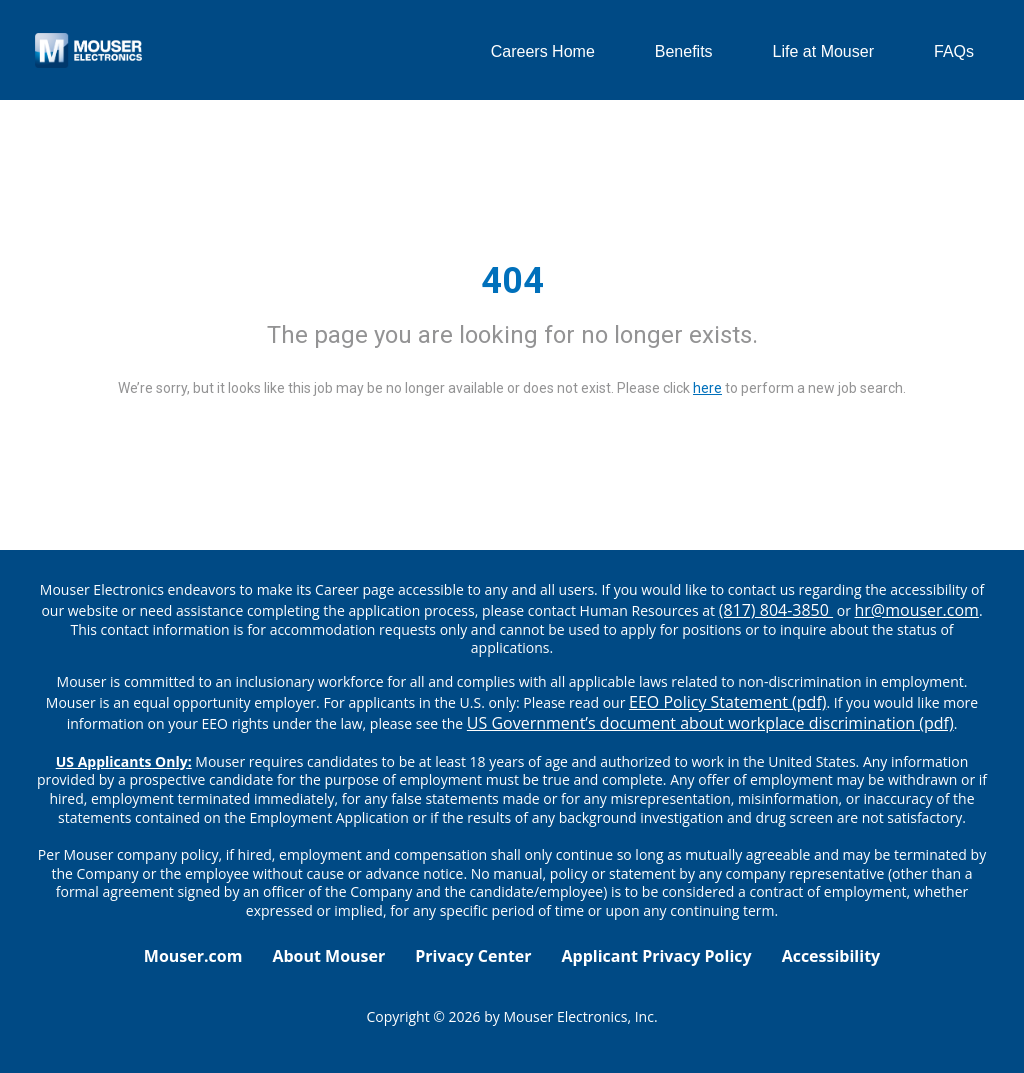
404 (512, 281)
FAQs (954, 51)
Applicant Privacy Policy (657, 956)
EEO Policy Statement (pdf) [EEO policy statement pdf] (727, 702)
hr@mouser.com (917, 610)
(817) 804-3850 (776, 610)
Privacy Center (473, 956)
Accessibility (831, 956)
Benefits (684, 51)
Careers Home (543, 51)
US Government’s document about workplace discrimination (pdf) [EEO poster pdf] (710, 723)
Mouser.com (193, 956)
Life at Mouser (823, 51)
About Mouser (328, 956)
